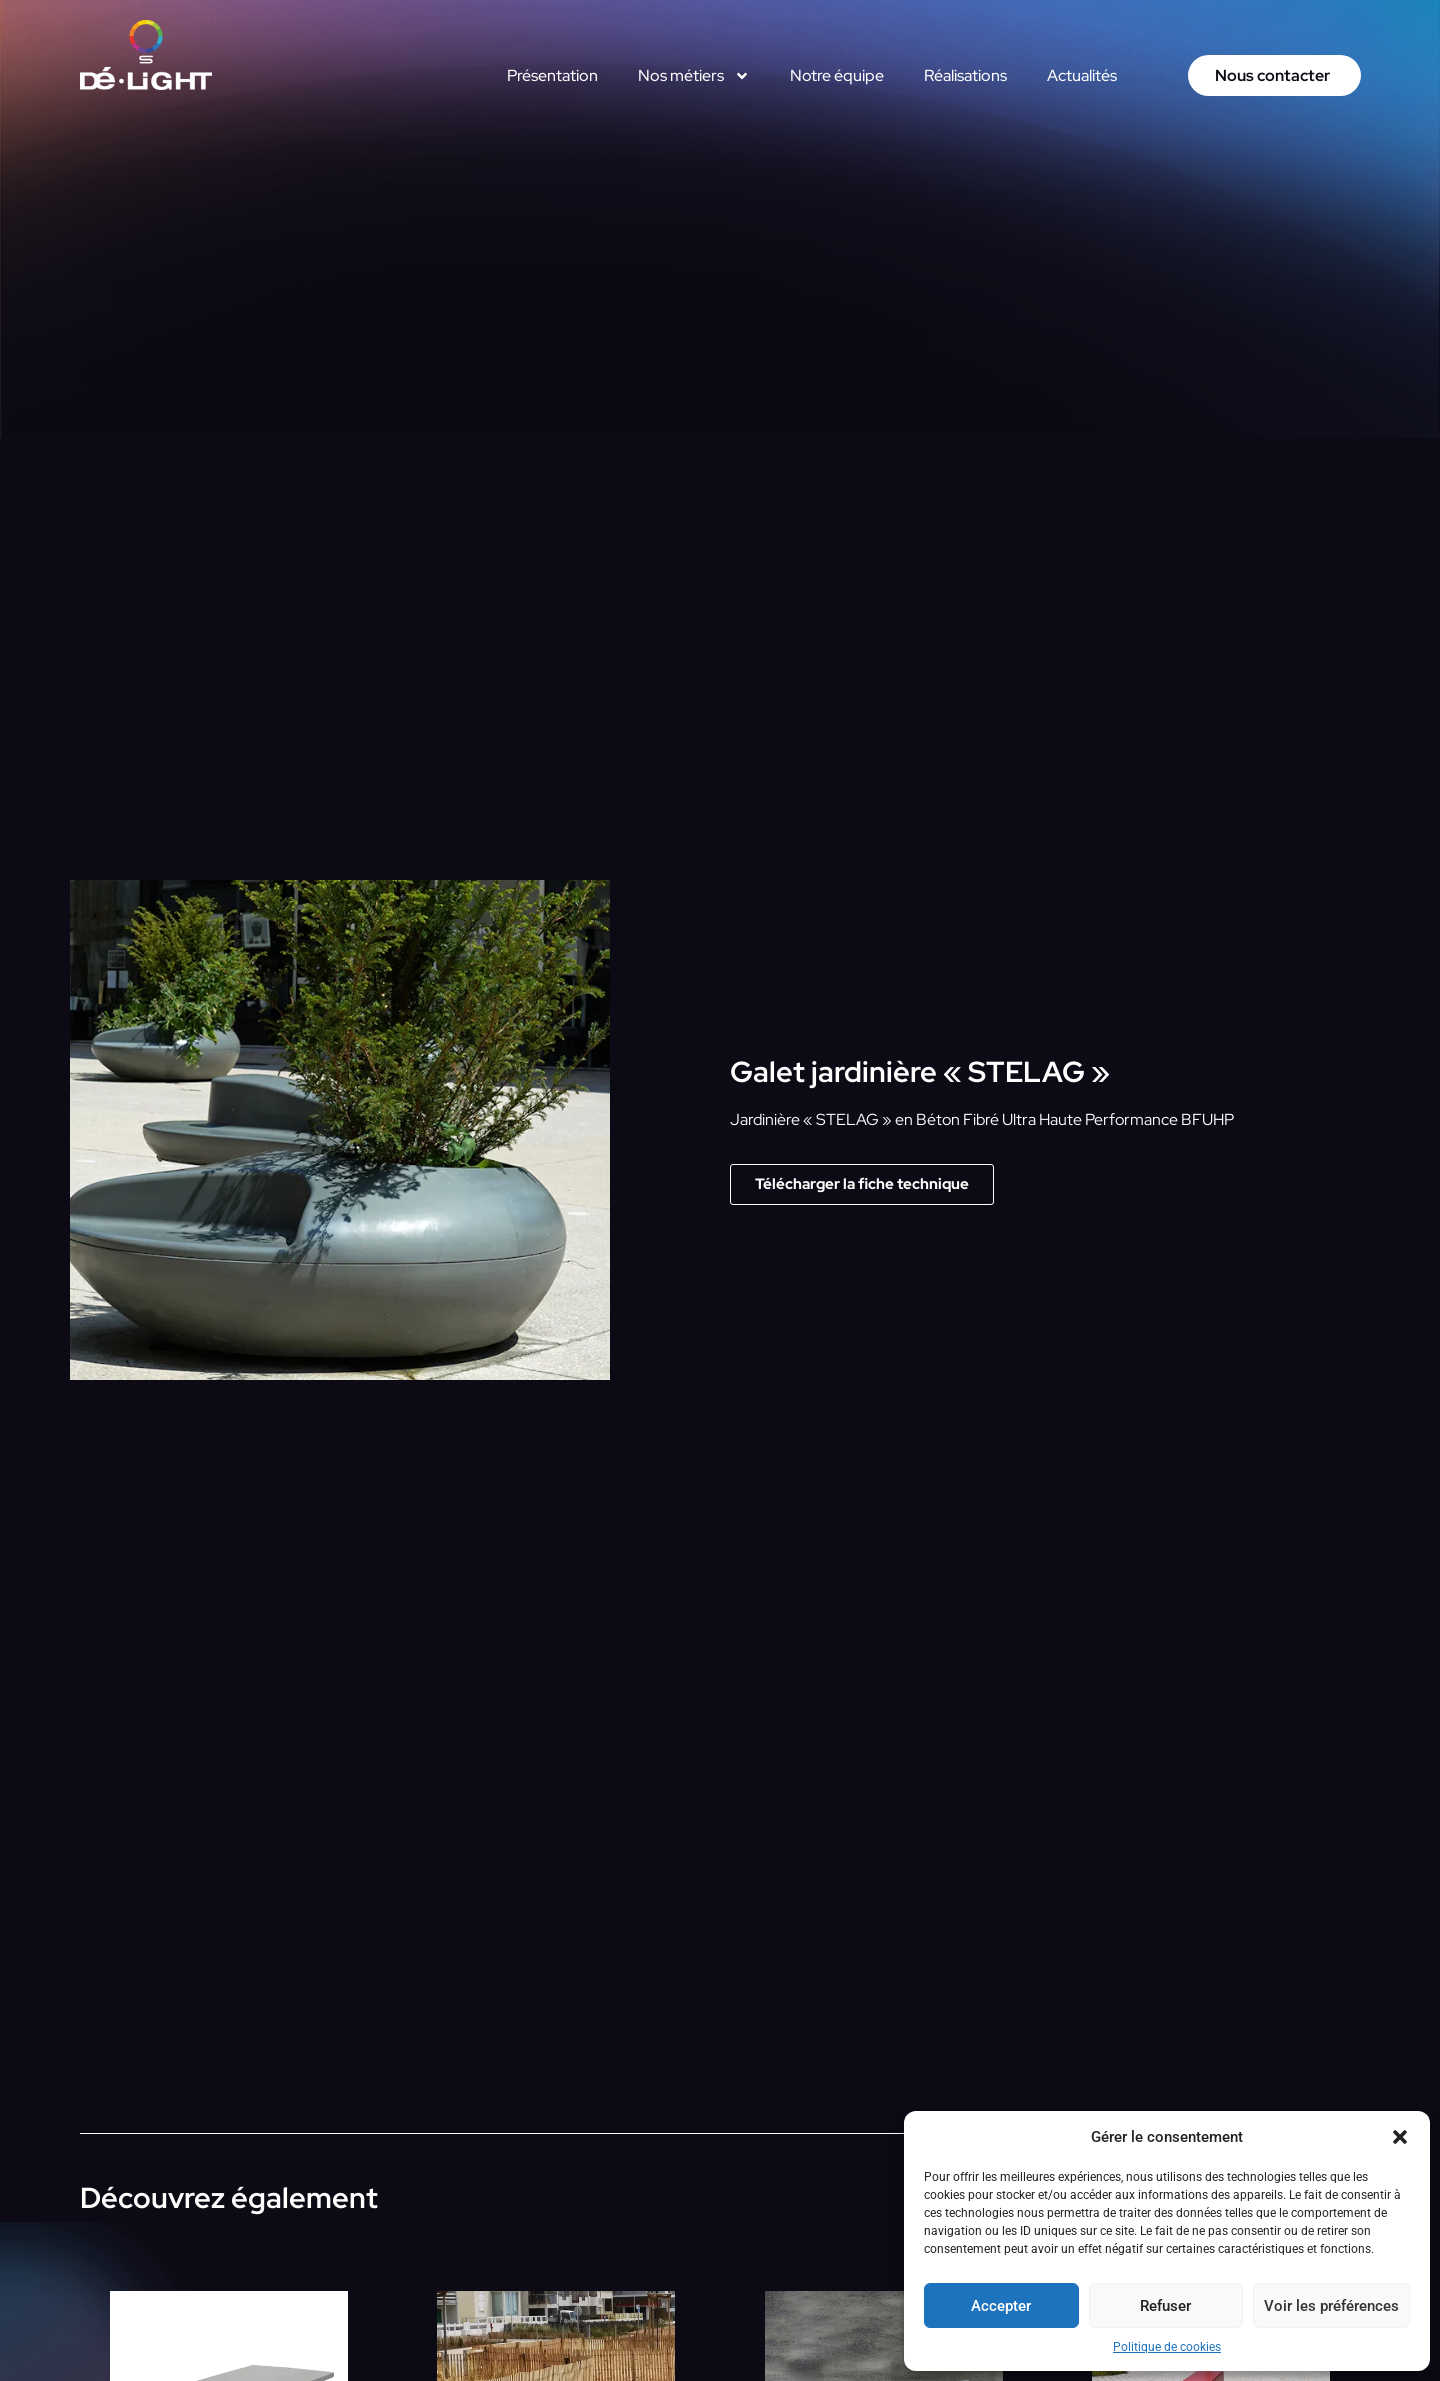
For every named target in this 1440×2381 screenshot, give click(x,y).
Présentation (552, 75)
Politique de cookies (1167, 2347)
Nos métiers (694, 76)
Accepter (1001, 2306)
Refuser (1165, 2306)
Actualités (1082, 75)
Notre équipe (837, 75)
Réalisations (965, 75)
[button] (1400, 2137)
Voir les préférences (1331, 2306)
